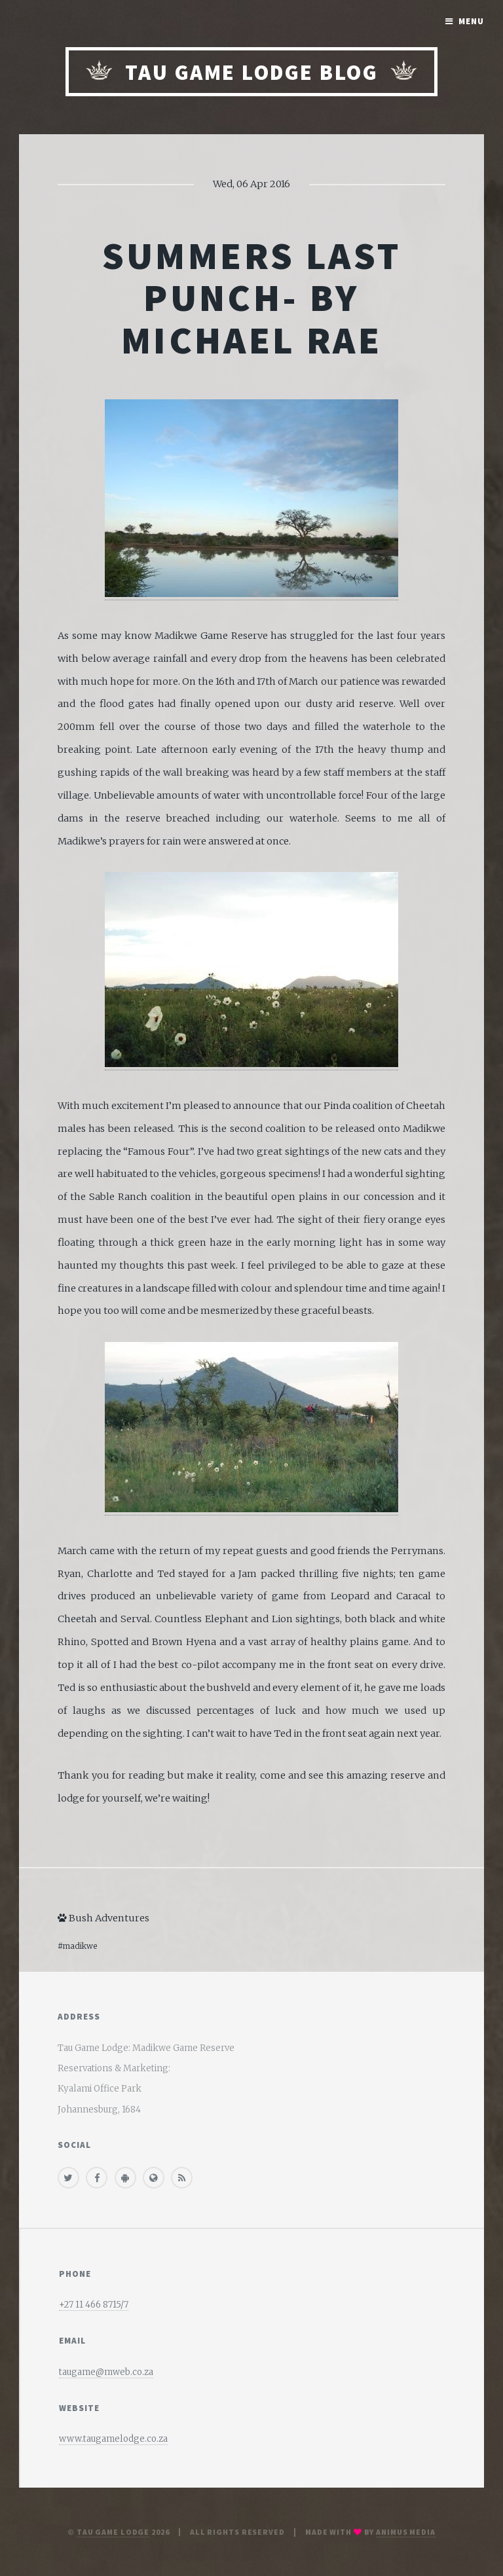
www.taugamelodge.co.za (113, 2438)
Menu (471, 21)
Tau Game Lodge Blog (251, 72)
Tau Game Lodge (113, 2532)
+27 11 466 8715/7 (93, 2304)
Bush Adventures (103, 1918)
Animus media (406, 2532)
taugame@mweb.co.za (106, 2372)
